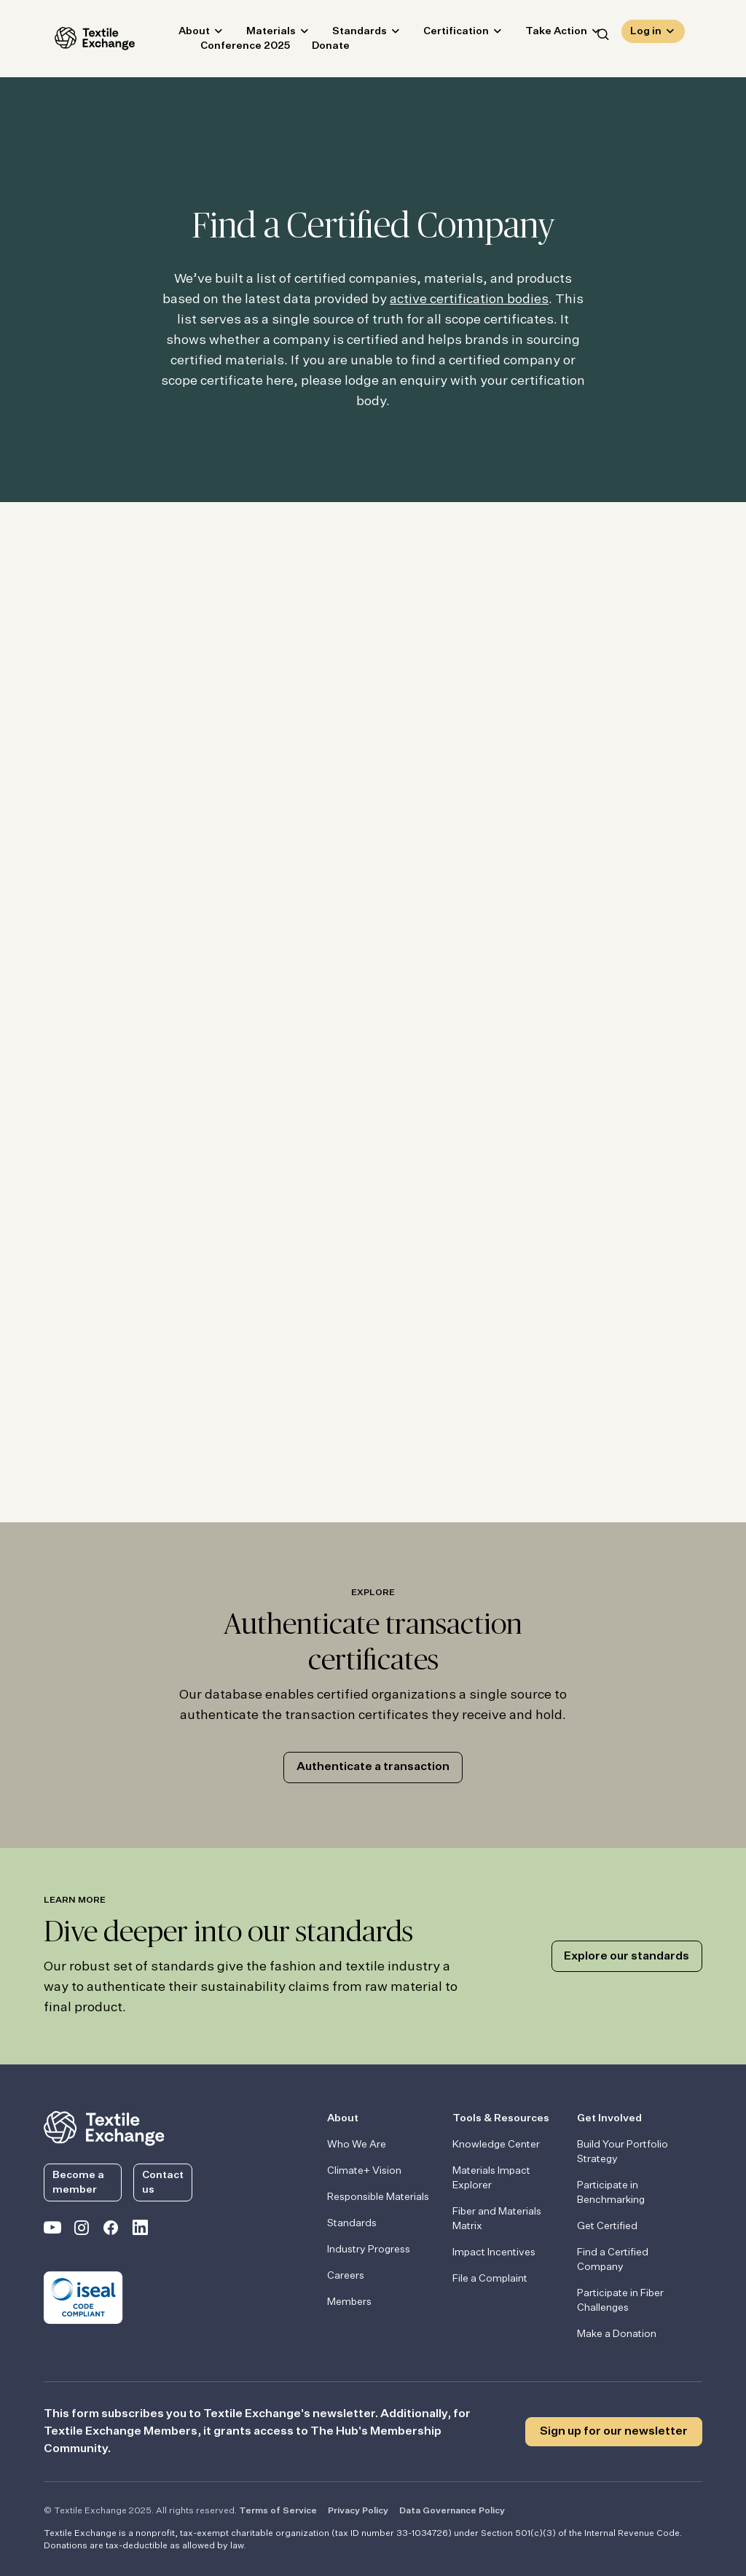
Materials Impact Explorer (491, 2178)
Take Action (545, 33)
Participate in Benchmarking (611, 2192)
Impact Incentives (493, 2252)
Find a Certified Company (612, 2259)
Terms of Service (278, 2511)
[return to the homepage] (104, 2127)
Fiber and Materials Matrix (496, 2219)
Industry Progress (368, 2249)
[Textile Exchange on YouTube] (52, 2230)
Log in (645, 33)
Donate (320, 48)
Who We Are (356, 2145)
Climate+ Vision (364, 2171)
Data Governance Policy (452, 2511)
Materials (260, 33)
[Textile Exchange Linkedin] (140, 2230)
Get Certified (607, 2226)
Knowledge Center (496, 2145)
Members (349, 2302)
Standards (348, 33)
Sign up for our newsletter (614, 2432)
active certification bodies (469, 299)
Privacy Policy (358, 2511)
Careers (345, 2276)
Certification (445, 33)
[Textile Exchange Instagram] (81, 2230)
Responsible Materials (378, 2197)
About (183, 33)
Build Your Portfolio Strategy (622, 2152)
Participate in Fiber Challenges (620, 2300)
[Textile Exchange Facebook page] (110, 2230)
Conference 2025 (234, 48)
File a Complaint (489, 2279)
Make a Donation (616, 2334)
